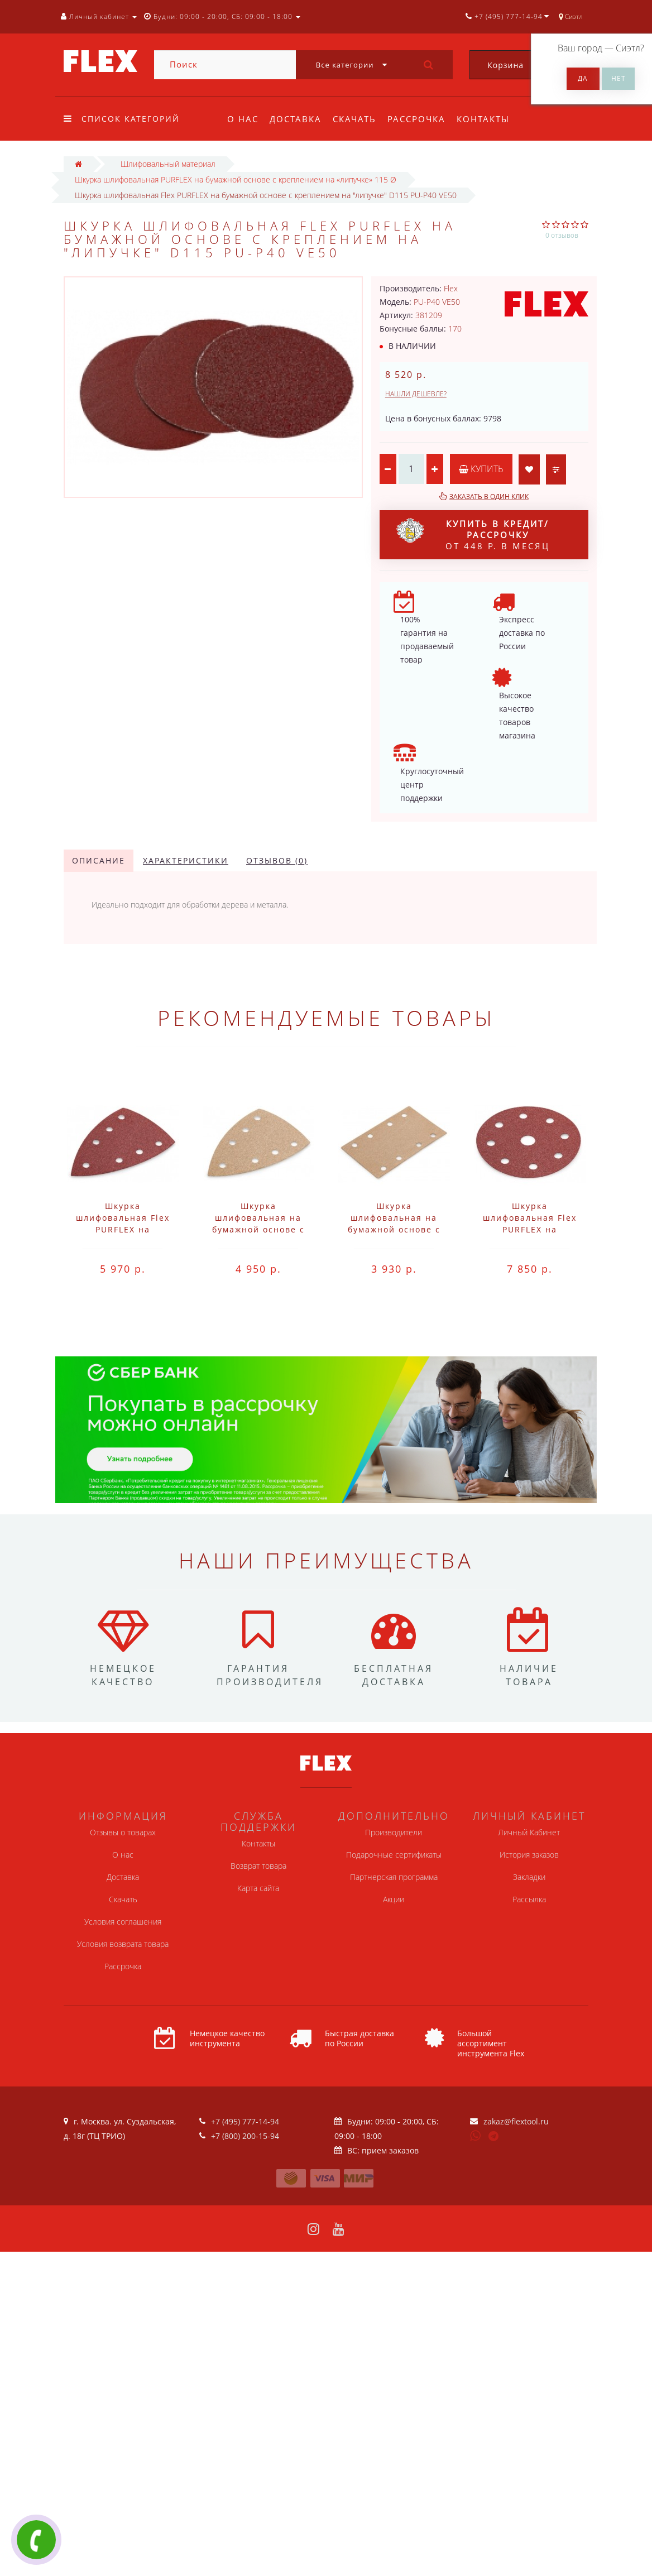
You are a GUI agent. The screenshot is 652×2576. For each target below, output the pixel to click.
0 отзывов (561, 235)
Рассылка (529, 1899)
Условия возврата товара (123, 1944)
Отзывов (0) (277, 860)
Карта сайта (258, 1888)
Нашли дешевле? (416, 394)
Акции (393, 1899)
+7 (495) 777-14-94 (245, 2121)
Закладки (529, 1877)
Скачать (358, 118)
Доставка (297, 118)
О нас (242, 118)
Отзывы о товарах (123, 1832)
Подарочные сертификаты (394, 1854)
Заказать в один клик (489, 496)
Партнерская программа (394, 1877)
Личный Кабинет (529, 1832)
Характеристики (185, 860)
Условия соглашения (122, 1921)
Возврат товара (258, 1865)
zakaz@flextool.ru (516, 2121)
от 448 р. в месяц (473, 534)
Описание (98, 860)
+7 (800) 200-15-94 (245, 2136)
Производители (393, 1832)
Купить (481, 469)
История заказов (529, 1854)
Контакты (489, 118)
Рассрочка (421, 118)
